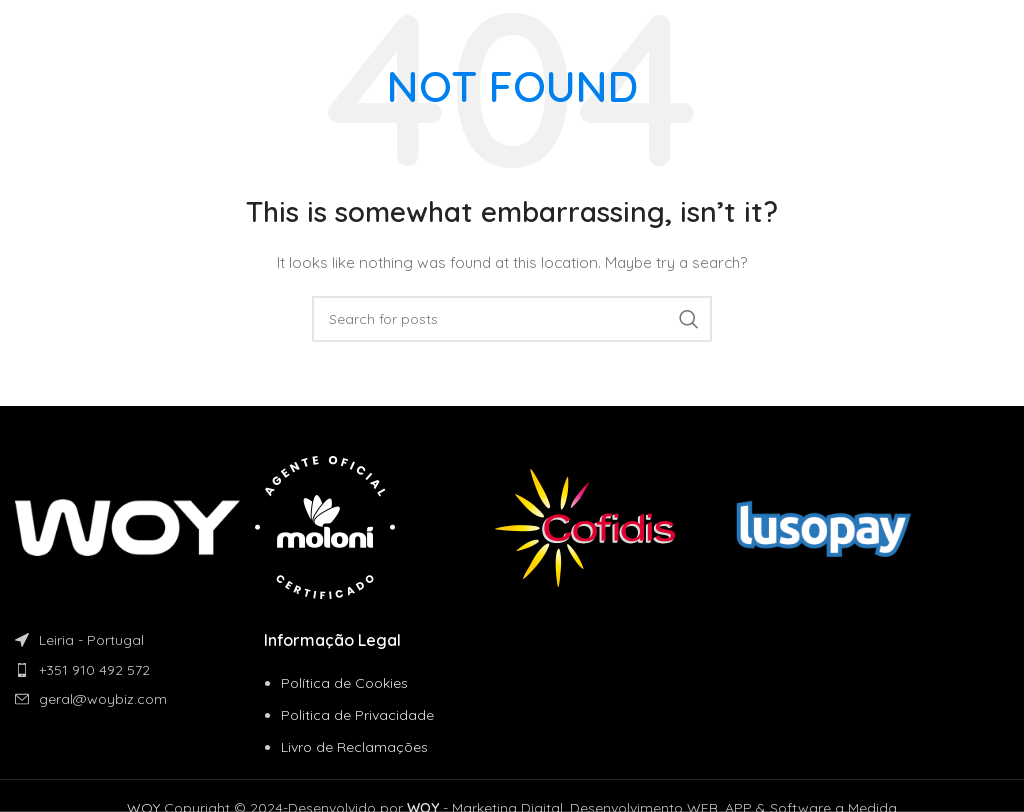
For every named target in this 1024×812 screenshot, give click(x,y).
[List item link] (139, 670)
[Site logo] (84, 29)
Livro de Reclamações (354, 747)
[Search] (512, 319)
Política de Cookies (344, 683)
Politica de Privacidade (357, 715)
